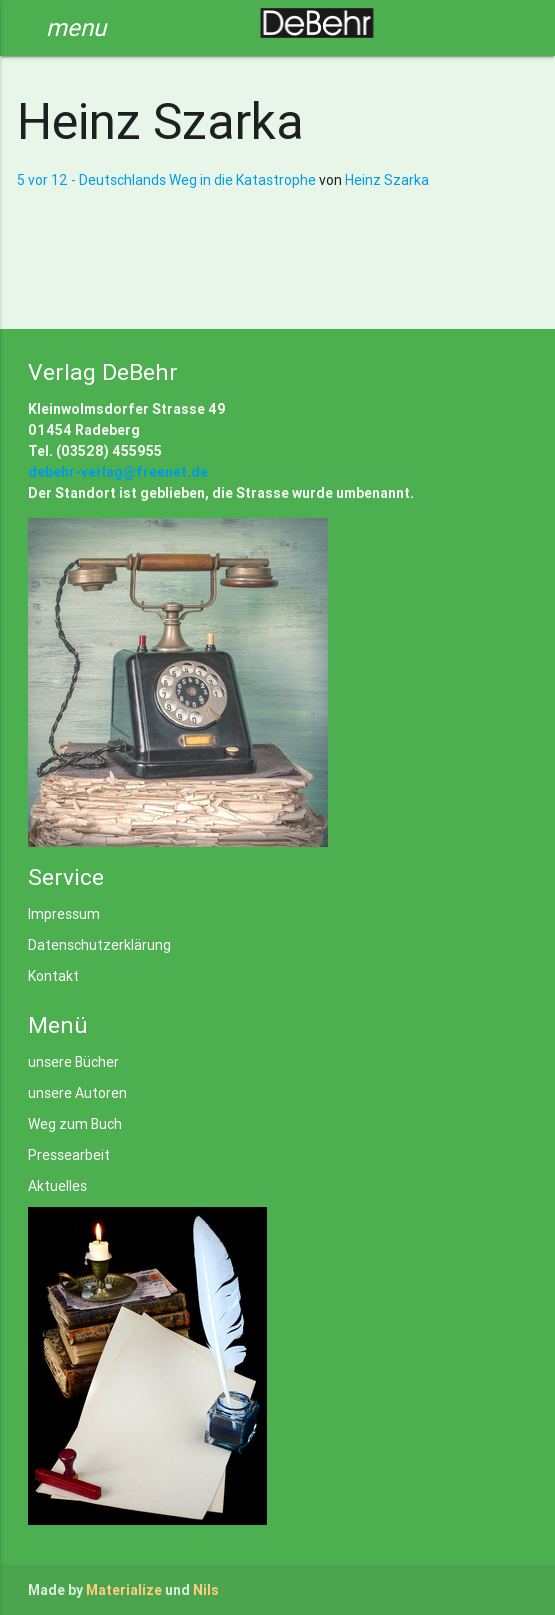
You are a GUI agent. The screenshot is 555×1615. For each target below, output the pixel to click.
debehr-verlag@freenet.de (118, 472)
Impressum (64, 914)
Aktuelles (57, 1186)
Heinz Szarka (387, 180)
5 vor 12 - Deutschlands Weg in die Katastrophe (168, 180)
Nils (206, 1590)
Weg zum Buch (75, 1124)
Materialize (124, 1590)
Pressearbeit (69, 1155)
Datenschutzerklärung (99, 945)
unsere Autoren (77, 1093)
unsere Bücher (73, 1062)
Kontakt (53, 976)
